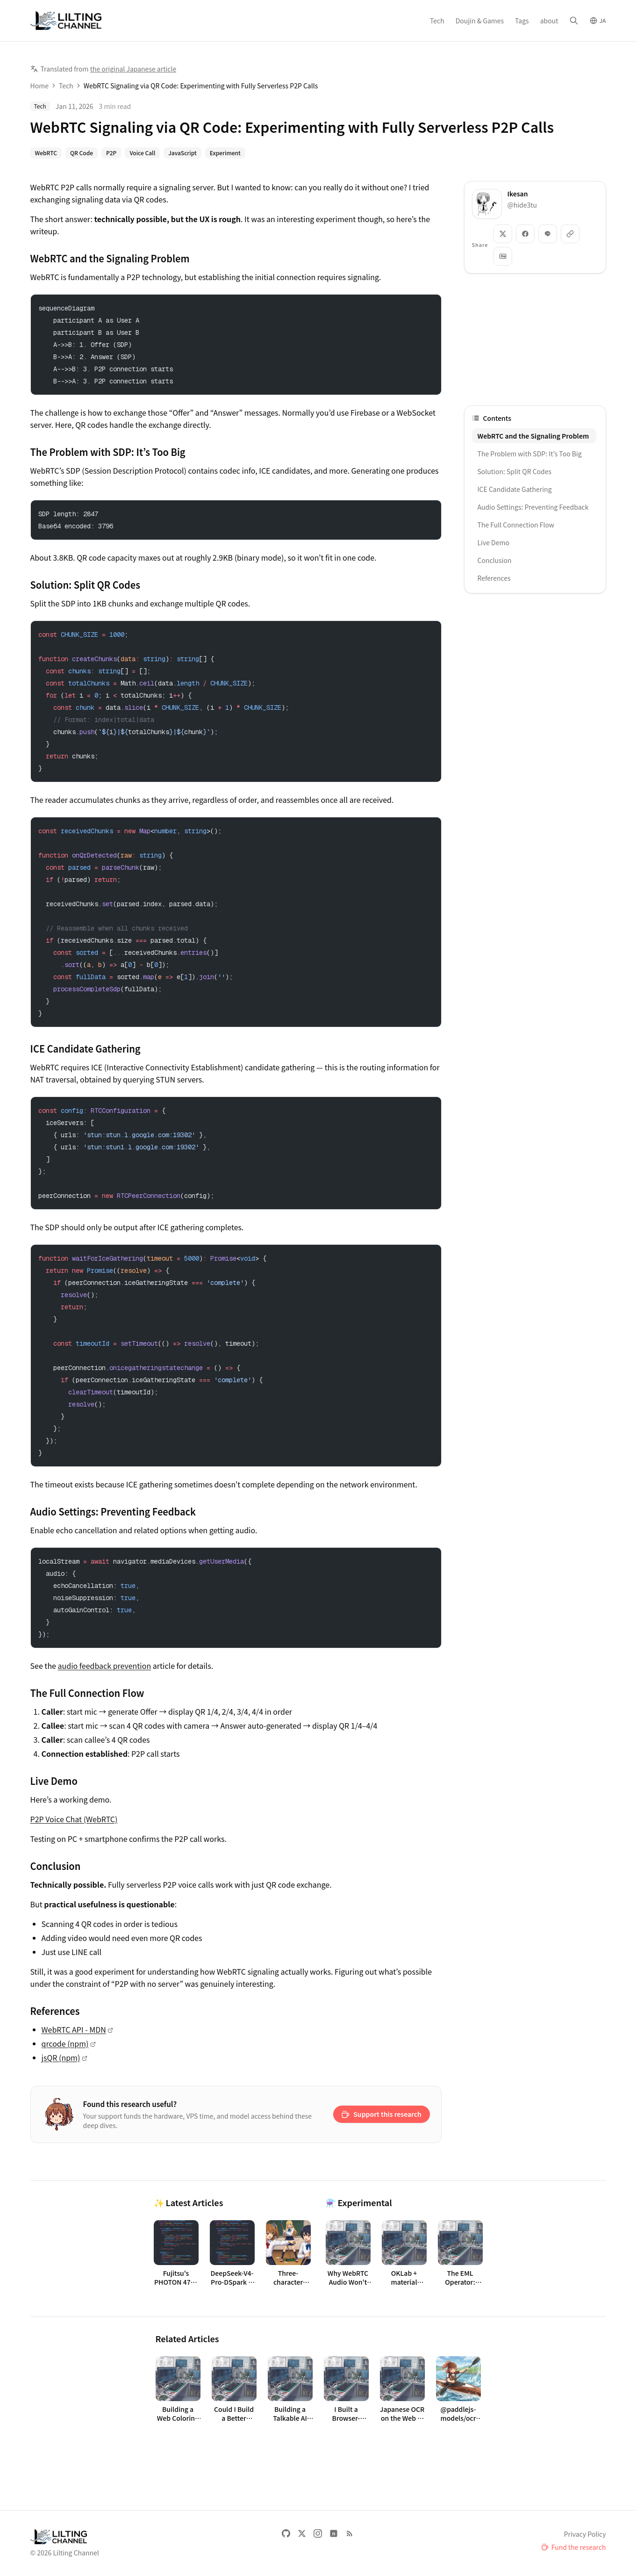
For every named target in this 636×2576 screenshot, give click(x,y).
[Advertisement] (535, 339)
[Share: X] (502, 233)
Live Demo (493, 542)
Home (39, 85)
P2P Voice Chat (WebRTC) (74, 1819)
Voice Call (142, 153)
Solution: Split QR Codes (515, 471)
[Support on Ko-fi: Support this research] (381, 2114)
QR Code (81, 153)
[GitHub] (286, 2533)
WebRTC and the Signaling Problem (533, 435)
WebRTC (46, 153)
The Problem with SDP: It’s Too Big (530, 453)
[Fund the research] (573, 2547)
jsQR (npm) (61, 2057)
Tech (437, 20)
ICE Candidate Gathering (515, 489)
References (494, 578)
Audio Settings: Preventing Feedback (533, 507)
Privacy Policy (585, 2534)
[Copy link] (570, 233)
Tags (522, 20)
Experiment (225, 153)
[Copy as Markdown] (502, 256)
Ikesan (517, 193)
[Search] (574, 20)
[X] (302, 2533)
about (549, 20)
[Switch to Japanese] (598, 20)
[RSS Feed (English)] (349, 2533)
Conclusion (495, 560)
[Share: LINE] (547, 233)
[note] (334, 2533)
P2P (111, 153)
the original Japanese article (133, 68)
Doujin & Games (480, 20)
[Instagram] (318, 2533)
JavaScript (182, 153)
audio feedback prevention (104, 1665)
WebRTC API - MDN (74, 2029)
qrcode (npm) (65, 2043)
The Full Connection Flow (516, 524)
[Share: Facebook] (525, 233)
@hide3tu (522, 204)
